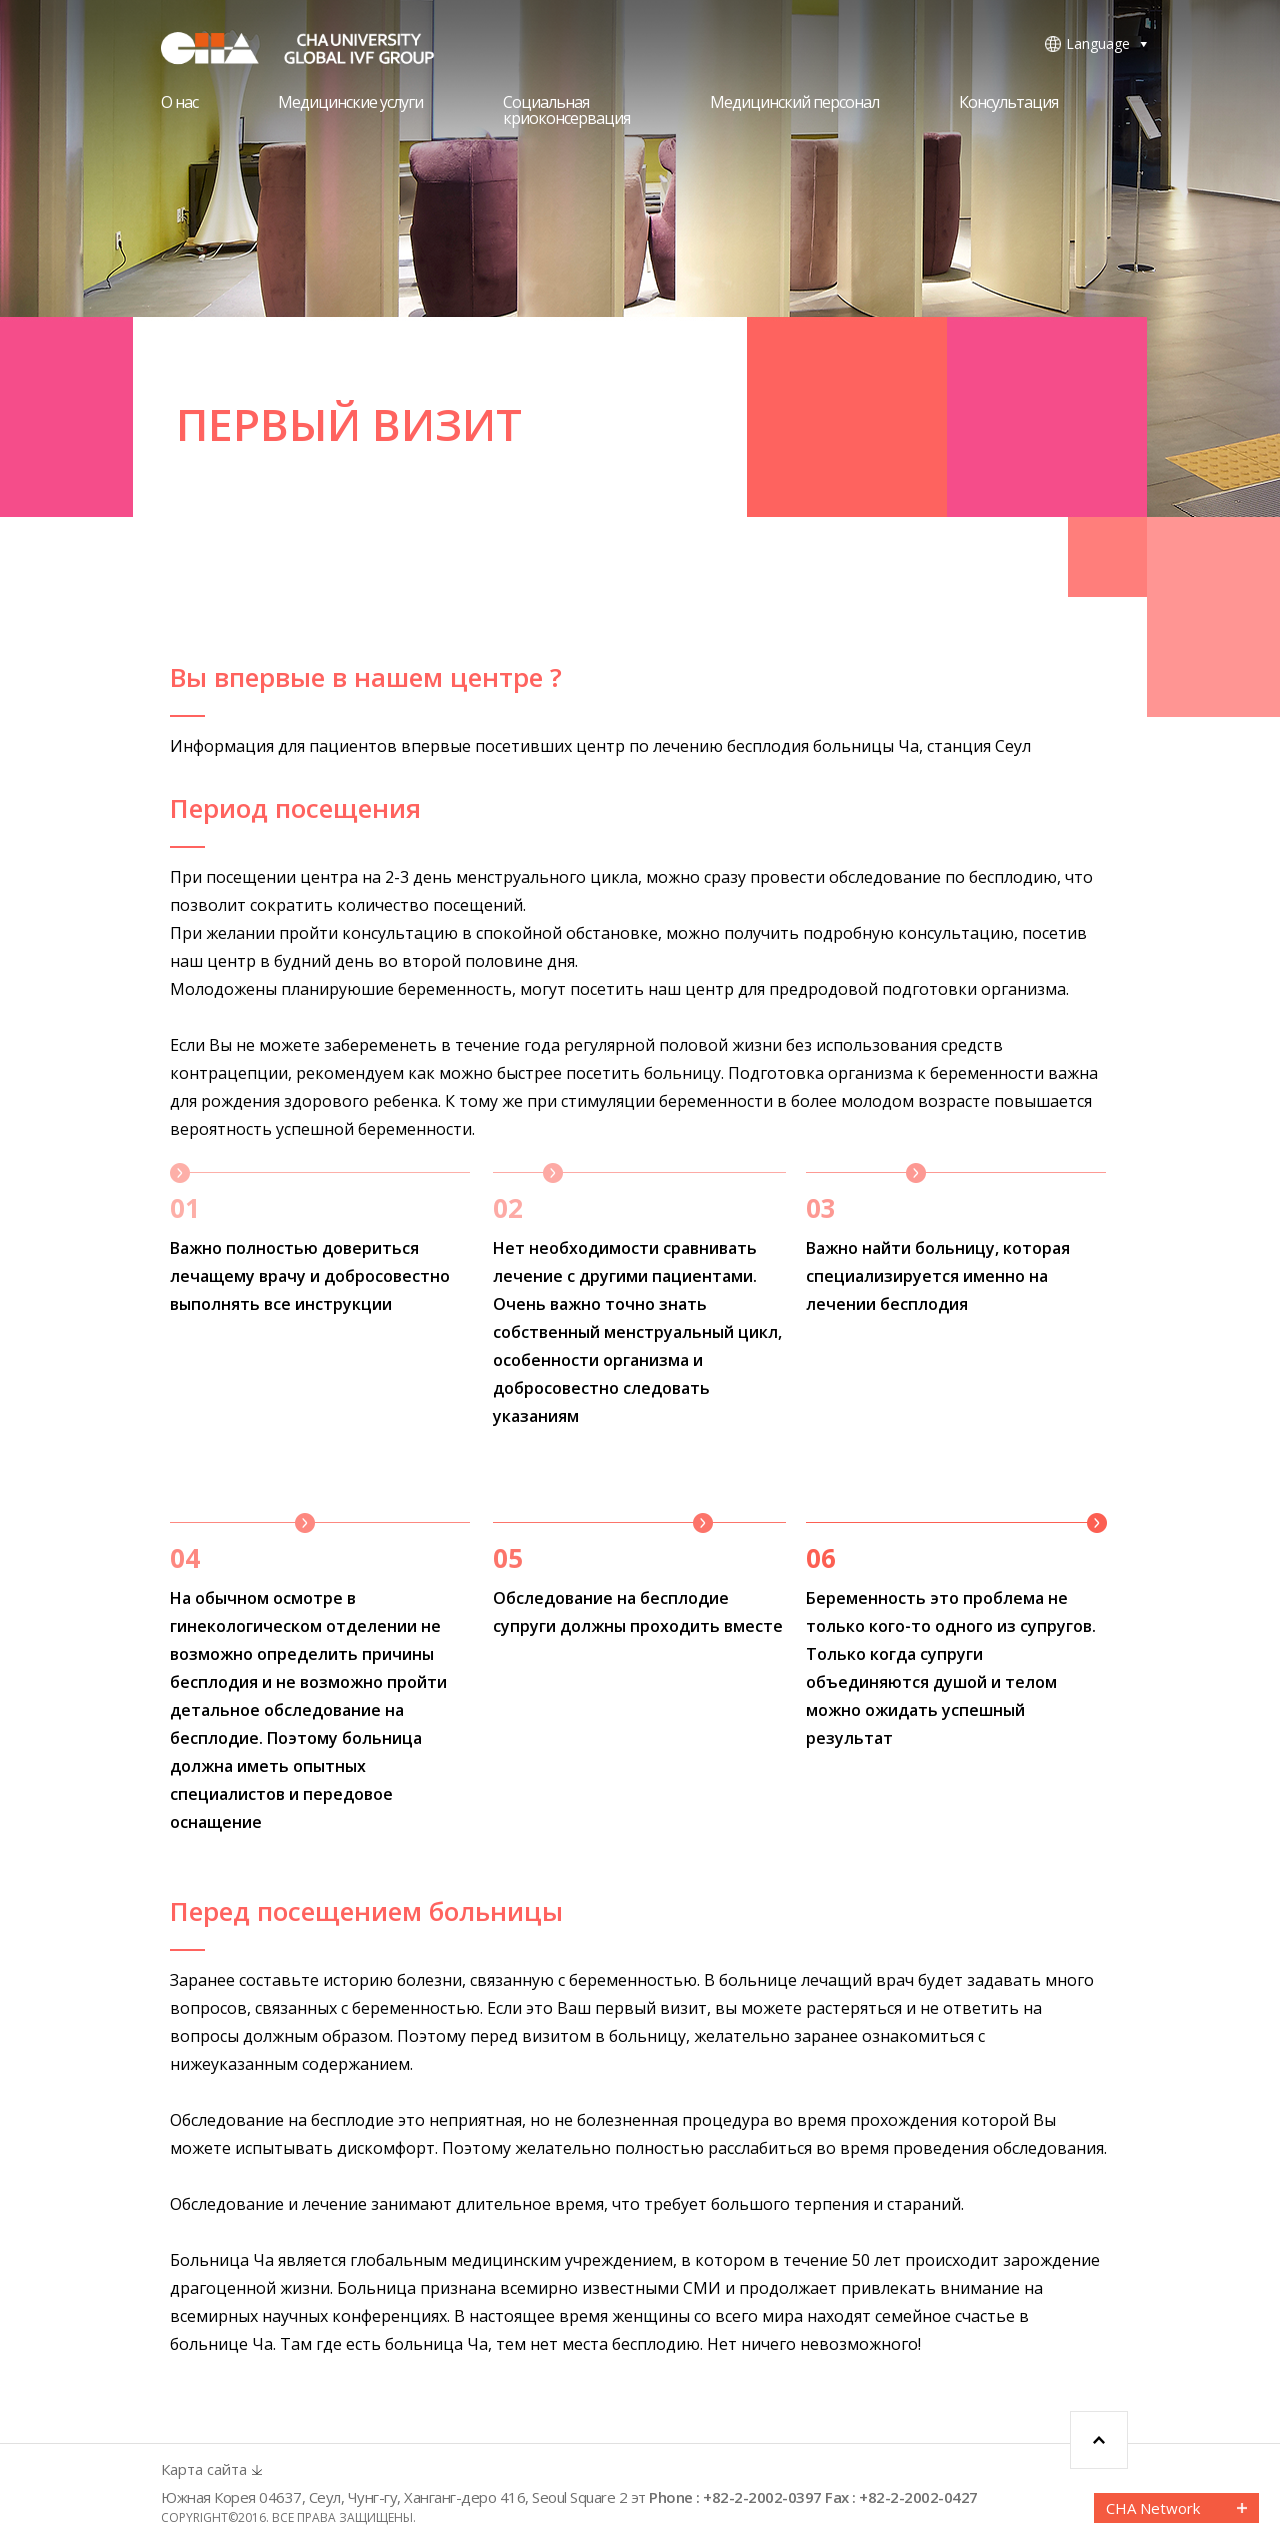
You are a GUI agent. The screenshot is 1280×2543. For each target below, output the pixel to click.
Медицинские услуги (350, 103)
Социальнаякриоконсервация (566, 111)
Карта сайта (204, 2469)
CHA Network (1153, 2508)
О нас (179, 103)
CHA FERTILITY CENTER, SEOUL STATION (311, 48)
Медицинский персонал (794, 103)
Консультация (1008, 103)
